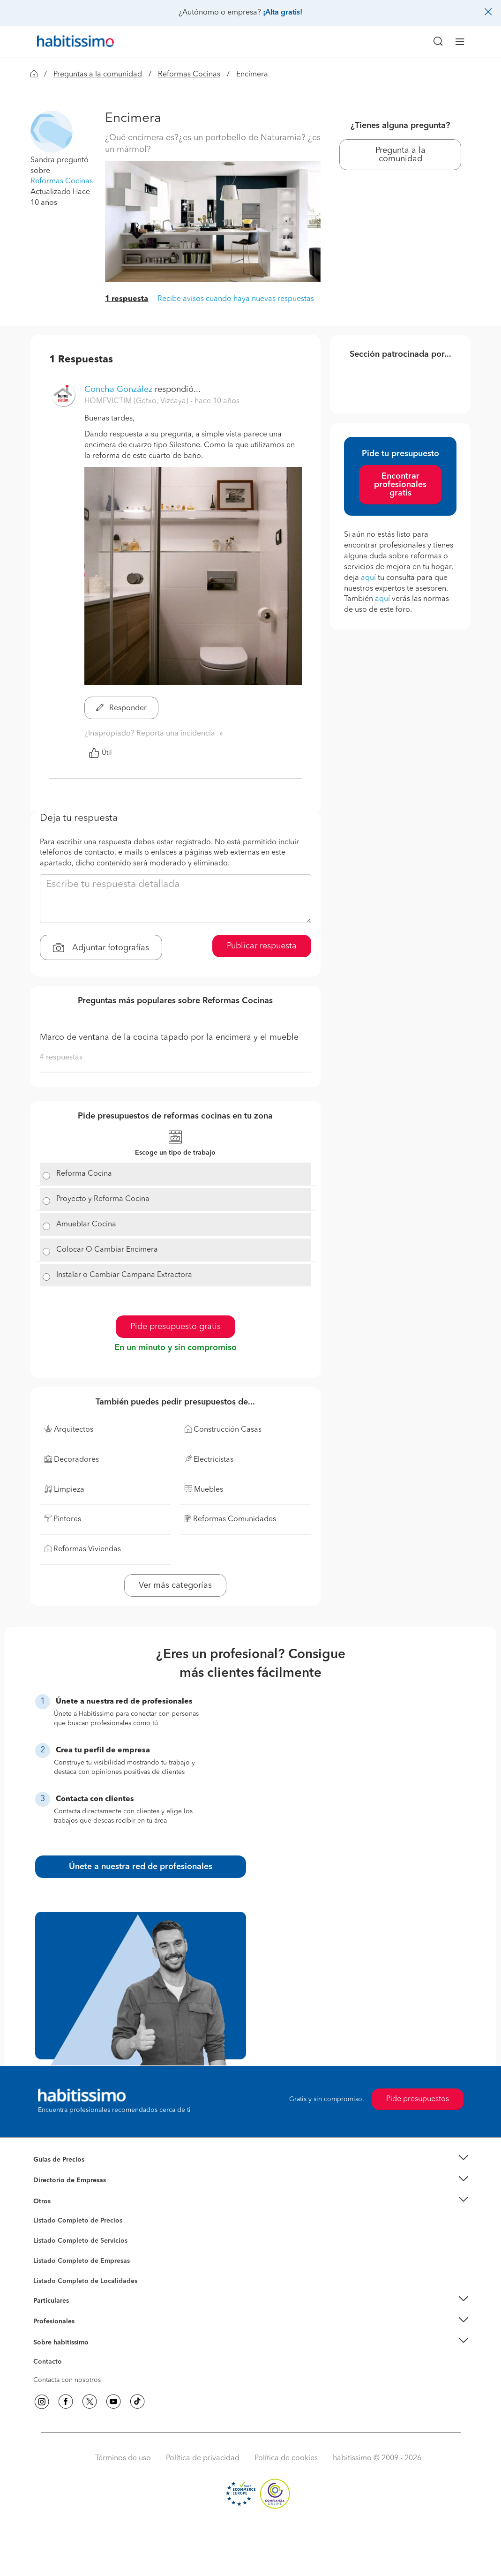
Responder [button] (121, 708)
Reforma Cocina (84, 1174)
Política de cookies (286, 2458)
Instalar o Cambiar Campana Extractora (124, 1275)
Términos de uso (123, 2458)
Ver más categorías (175, 1585)
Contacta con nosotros (67, 2380)
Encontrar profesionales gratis (400, 484)
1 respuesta (126, 299)
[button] (51, 131)
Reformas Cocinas (189, 74)
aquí (368, 578)
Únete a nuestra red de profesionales (140, 1867)
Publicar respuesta (262, 946)
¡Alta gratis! (282, 12)
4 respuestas (61, 1057)
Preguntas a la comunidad (97, 74)
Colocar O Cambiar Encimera (107, 1250)
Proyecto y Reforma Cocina (103, 1199)
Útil (100, 753)
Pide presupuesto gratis (175, 1326)
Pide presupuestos (417, 2099)
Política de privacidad (202, 2458)
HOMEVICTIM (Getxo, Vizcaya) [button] (137, 401)
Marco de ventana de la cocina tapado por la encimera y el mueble (169, 1037)
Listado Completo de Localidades (85, 2281)
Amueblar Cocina (86, 1224)
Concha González (118, 389)
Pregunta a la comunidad (400, 154)
